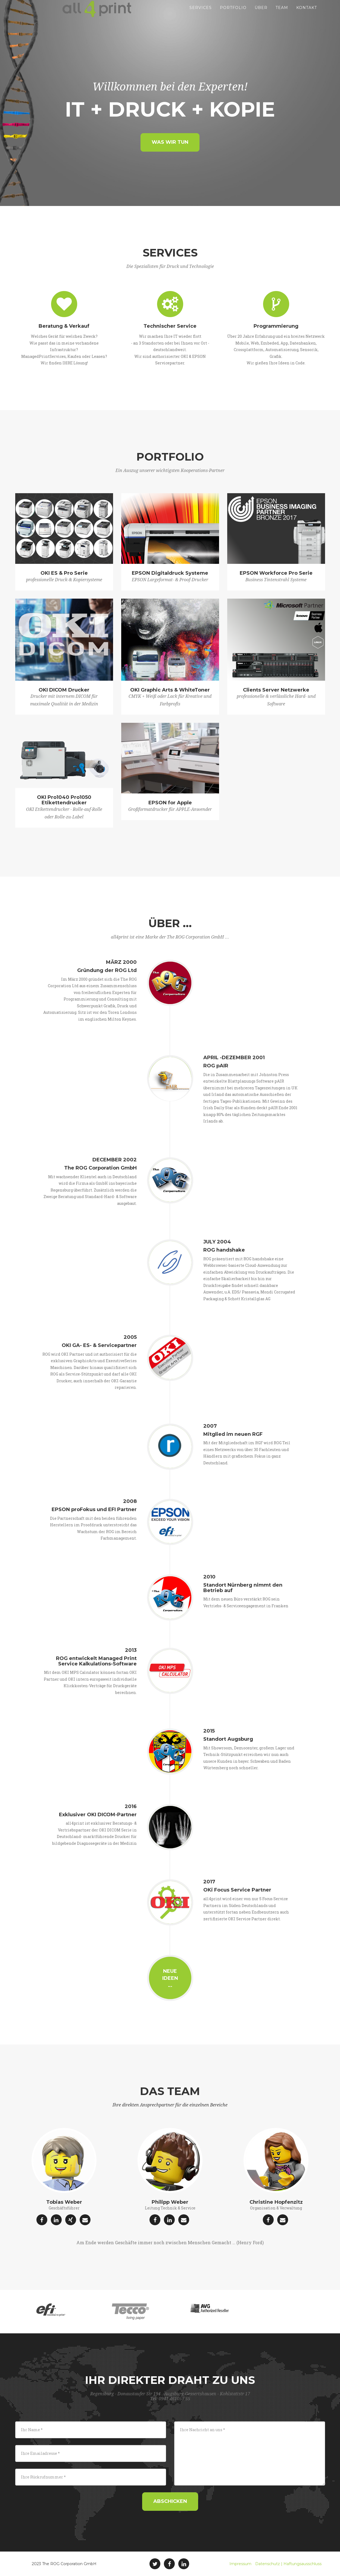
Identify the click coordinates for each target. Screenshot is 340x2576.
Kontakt (306, 13)
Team (282, 13)
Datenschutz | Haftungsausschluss (288, 2563)
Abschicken (170, 2501)
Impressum (240, 2563)
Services (200, 13)
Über (261, 13)
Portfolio (233, 13)
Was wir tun (170, 142)
